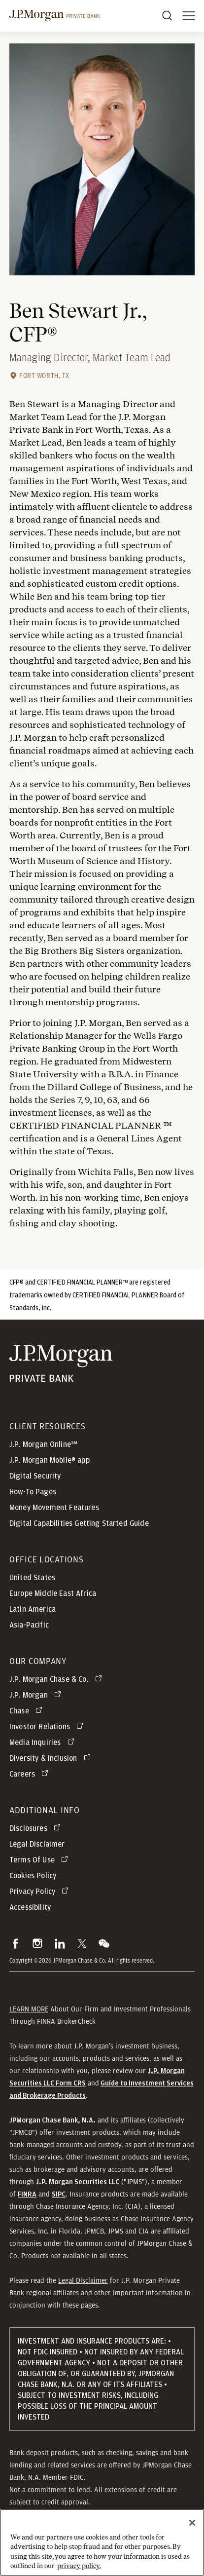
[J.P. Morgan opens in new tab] (37, 1695)
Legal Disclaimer (83, 2280)
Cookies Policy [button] (32, 1876)
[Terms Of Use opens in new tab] (40, 1860)
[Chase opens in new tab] (27, 1711)
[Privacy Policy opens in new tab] (40, 1891)
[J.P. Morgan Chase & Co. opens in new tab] (57, 1679)
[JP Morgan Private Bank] (60, 1363)
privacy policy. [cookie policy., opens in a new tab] (79, 2572)
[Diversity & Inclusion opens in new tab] (51, 1758)
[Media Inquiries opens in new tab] (43, 1742)
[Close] (192, 2528)
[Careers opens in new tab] (30, 1774)
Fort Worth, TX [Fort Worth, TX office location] (44, 375)
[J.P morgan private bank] (54, 16)
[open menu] (189, 16)
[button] (15, 1943)
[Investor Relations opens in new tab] (48, 1727)
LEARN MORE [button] (28, 2009)
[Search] (167, 16)
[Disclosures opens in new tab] (36, 1828)
